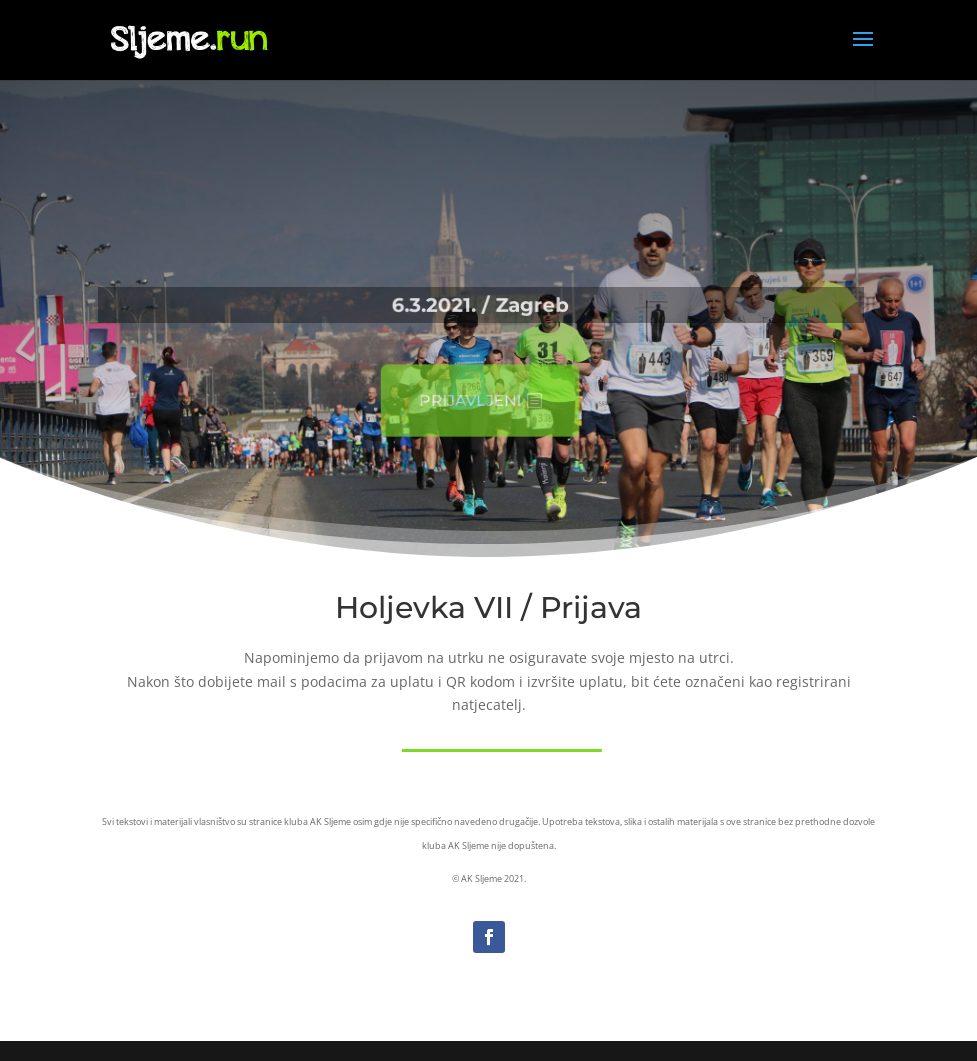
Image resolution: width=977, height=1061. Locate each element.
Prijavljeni (466, 401)
